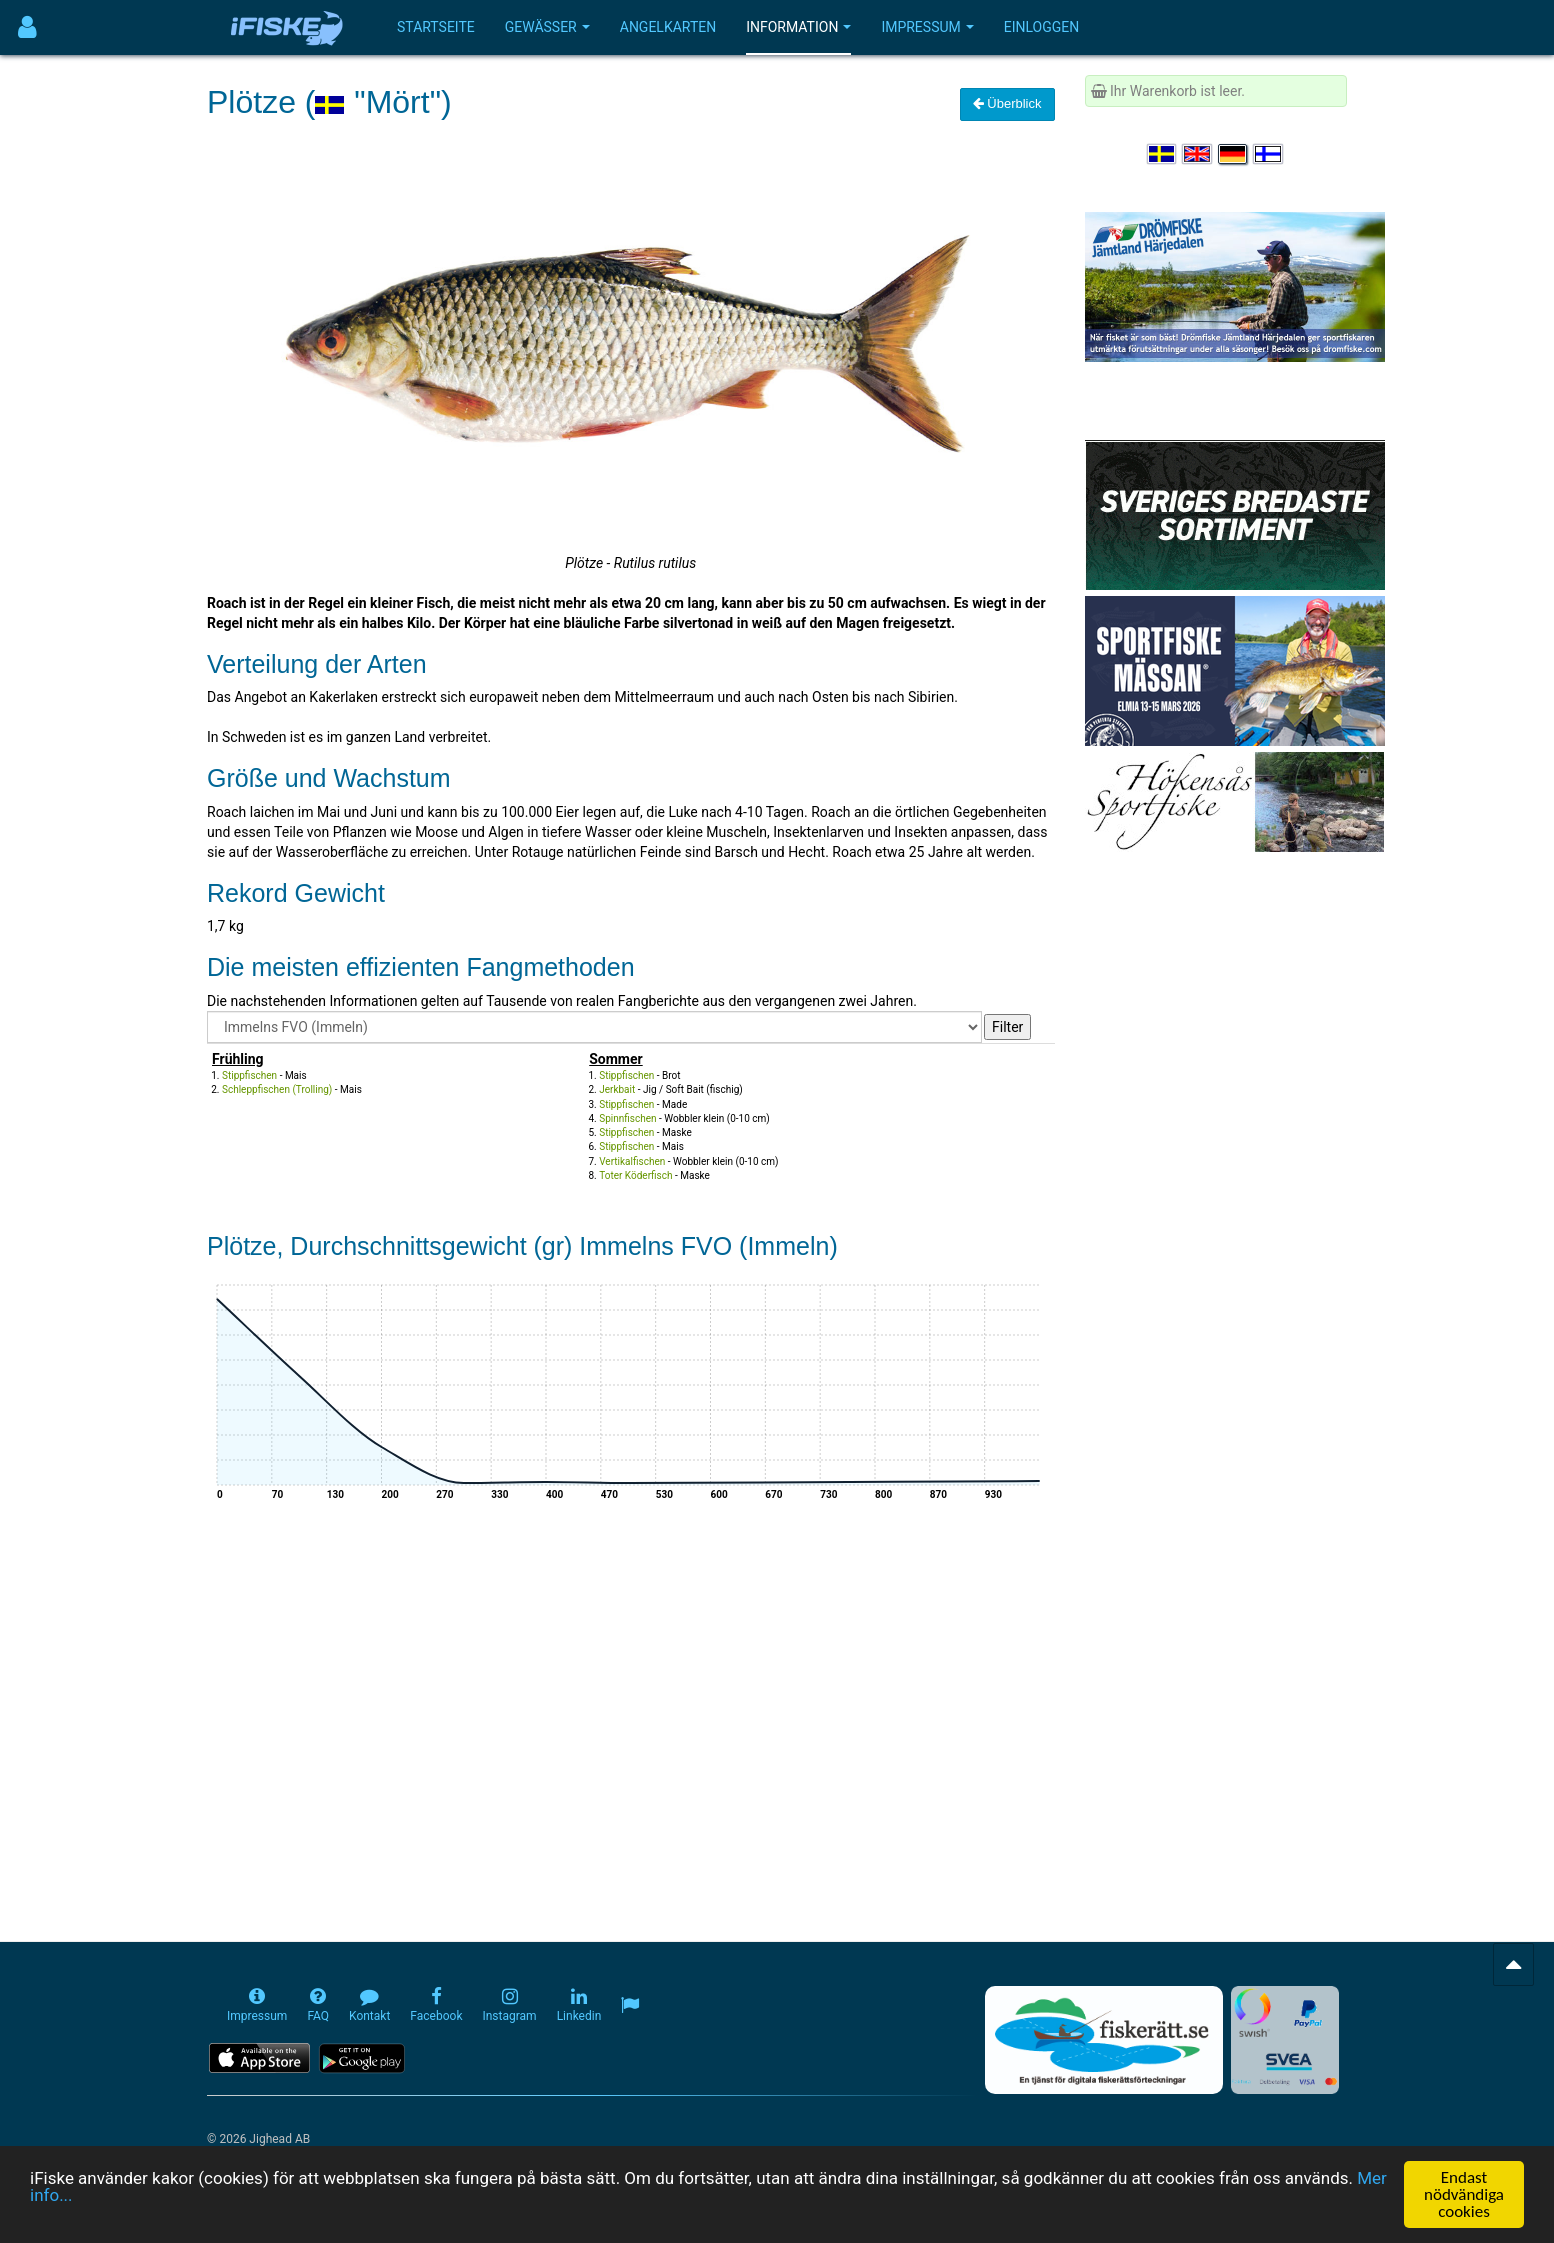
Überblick (1007, 103)
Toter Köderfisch (635, 1175)
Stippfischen (249, 1075)
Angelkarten (668, 27)
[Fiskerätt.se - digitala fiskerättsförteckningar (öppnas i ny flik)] (1104, 2040)
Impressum (927, 27)
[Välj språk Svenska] (1163, 154)
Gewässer (547, 27)
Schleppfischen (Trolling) (277, 1089)
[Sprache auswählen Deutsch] (1234, 154)
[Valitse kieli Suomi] (1269, 154)
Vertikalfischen (632, 1161)
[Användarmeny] (27, 27)
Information (798, 27)
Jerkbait (617, 1089)
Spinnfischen (627, 1118)
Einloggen (1042, 27)
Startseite (436, 27)
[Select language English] (1198, 154)
